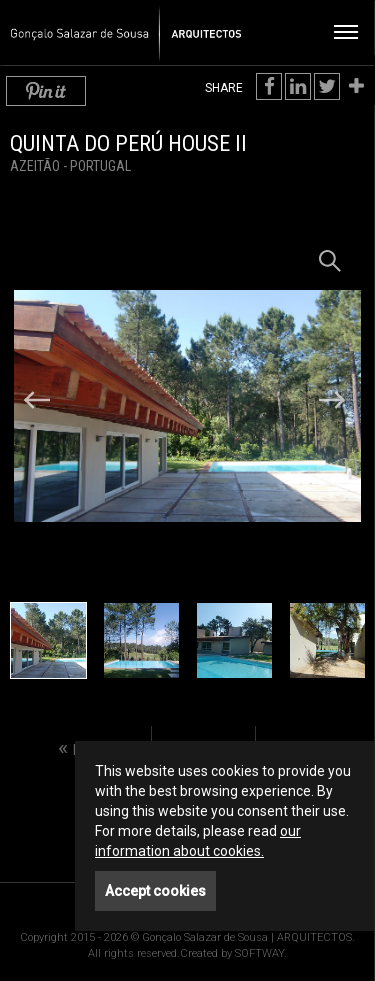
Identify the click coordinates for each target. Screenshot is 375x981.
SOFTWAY (259, 953)
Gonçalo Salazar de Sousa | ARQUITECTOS (118, 26)
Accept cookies (155, 891)
